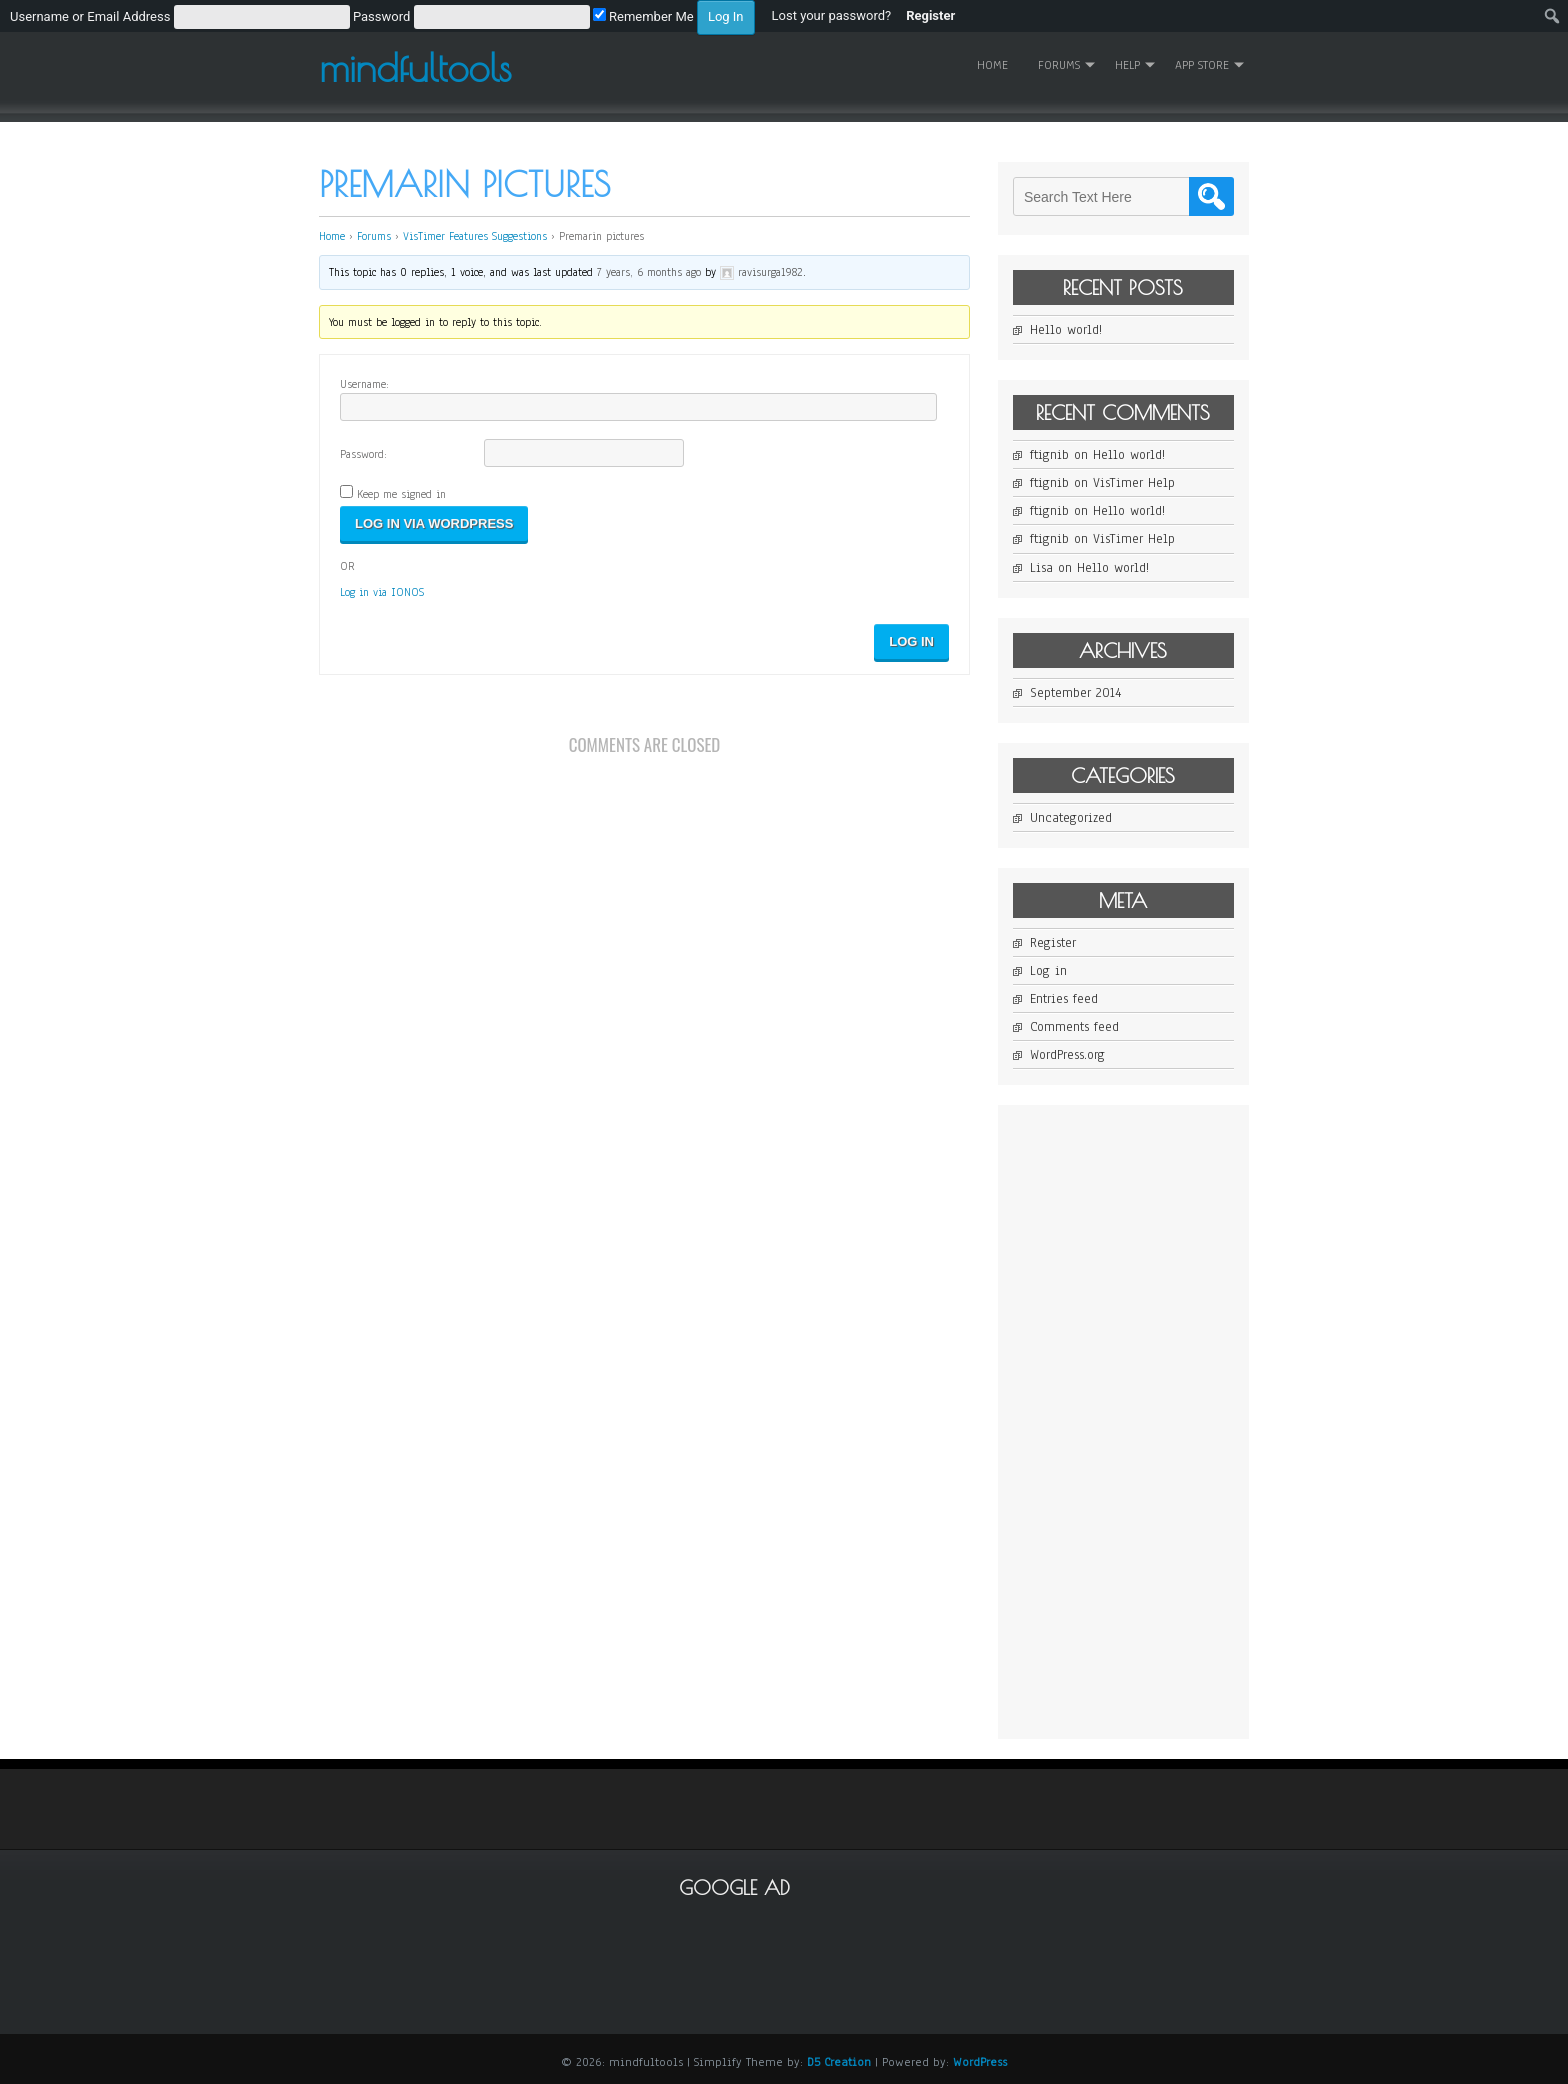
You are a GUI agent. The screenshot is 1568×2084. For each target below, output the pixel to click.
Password (381, 16)
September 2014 (1075, 693)
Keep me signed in (401, 494)
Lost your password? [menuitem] (832, 15)
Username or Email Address (90, 16)
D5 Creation (839, 2062)
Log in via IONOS (382, 592)
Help (1127, 65)
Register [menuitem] (930, 15)
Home (992, 65)
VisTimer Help (1134, 483)
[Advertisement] (1163, 1420)
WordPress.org (1067, 1055)
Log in (1048, 971)
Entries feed (1064, 999)
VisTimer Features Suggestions (475, 236)
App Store (1202, 65)
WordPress (980, 2062)
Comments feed (1074, 1027)
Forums (1059, 65)
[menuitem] (382, 16)
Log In (911, 641)
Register (1053, 943)
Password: (363, 454)
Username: (364, 384)
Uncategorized (1071, 818)
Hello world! (1066, 330)
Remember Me (643, 16)
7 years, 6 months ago (649, 272)
